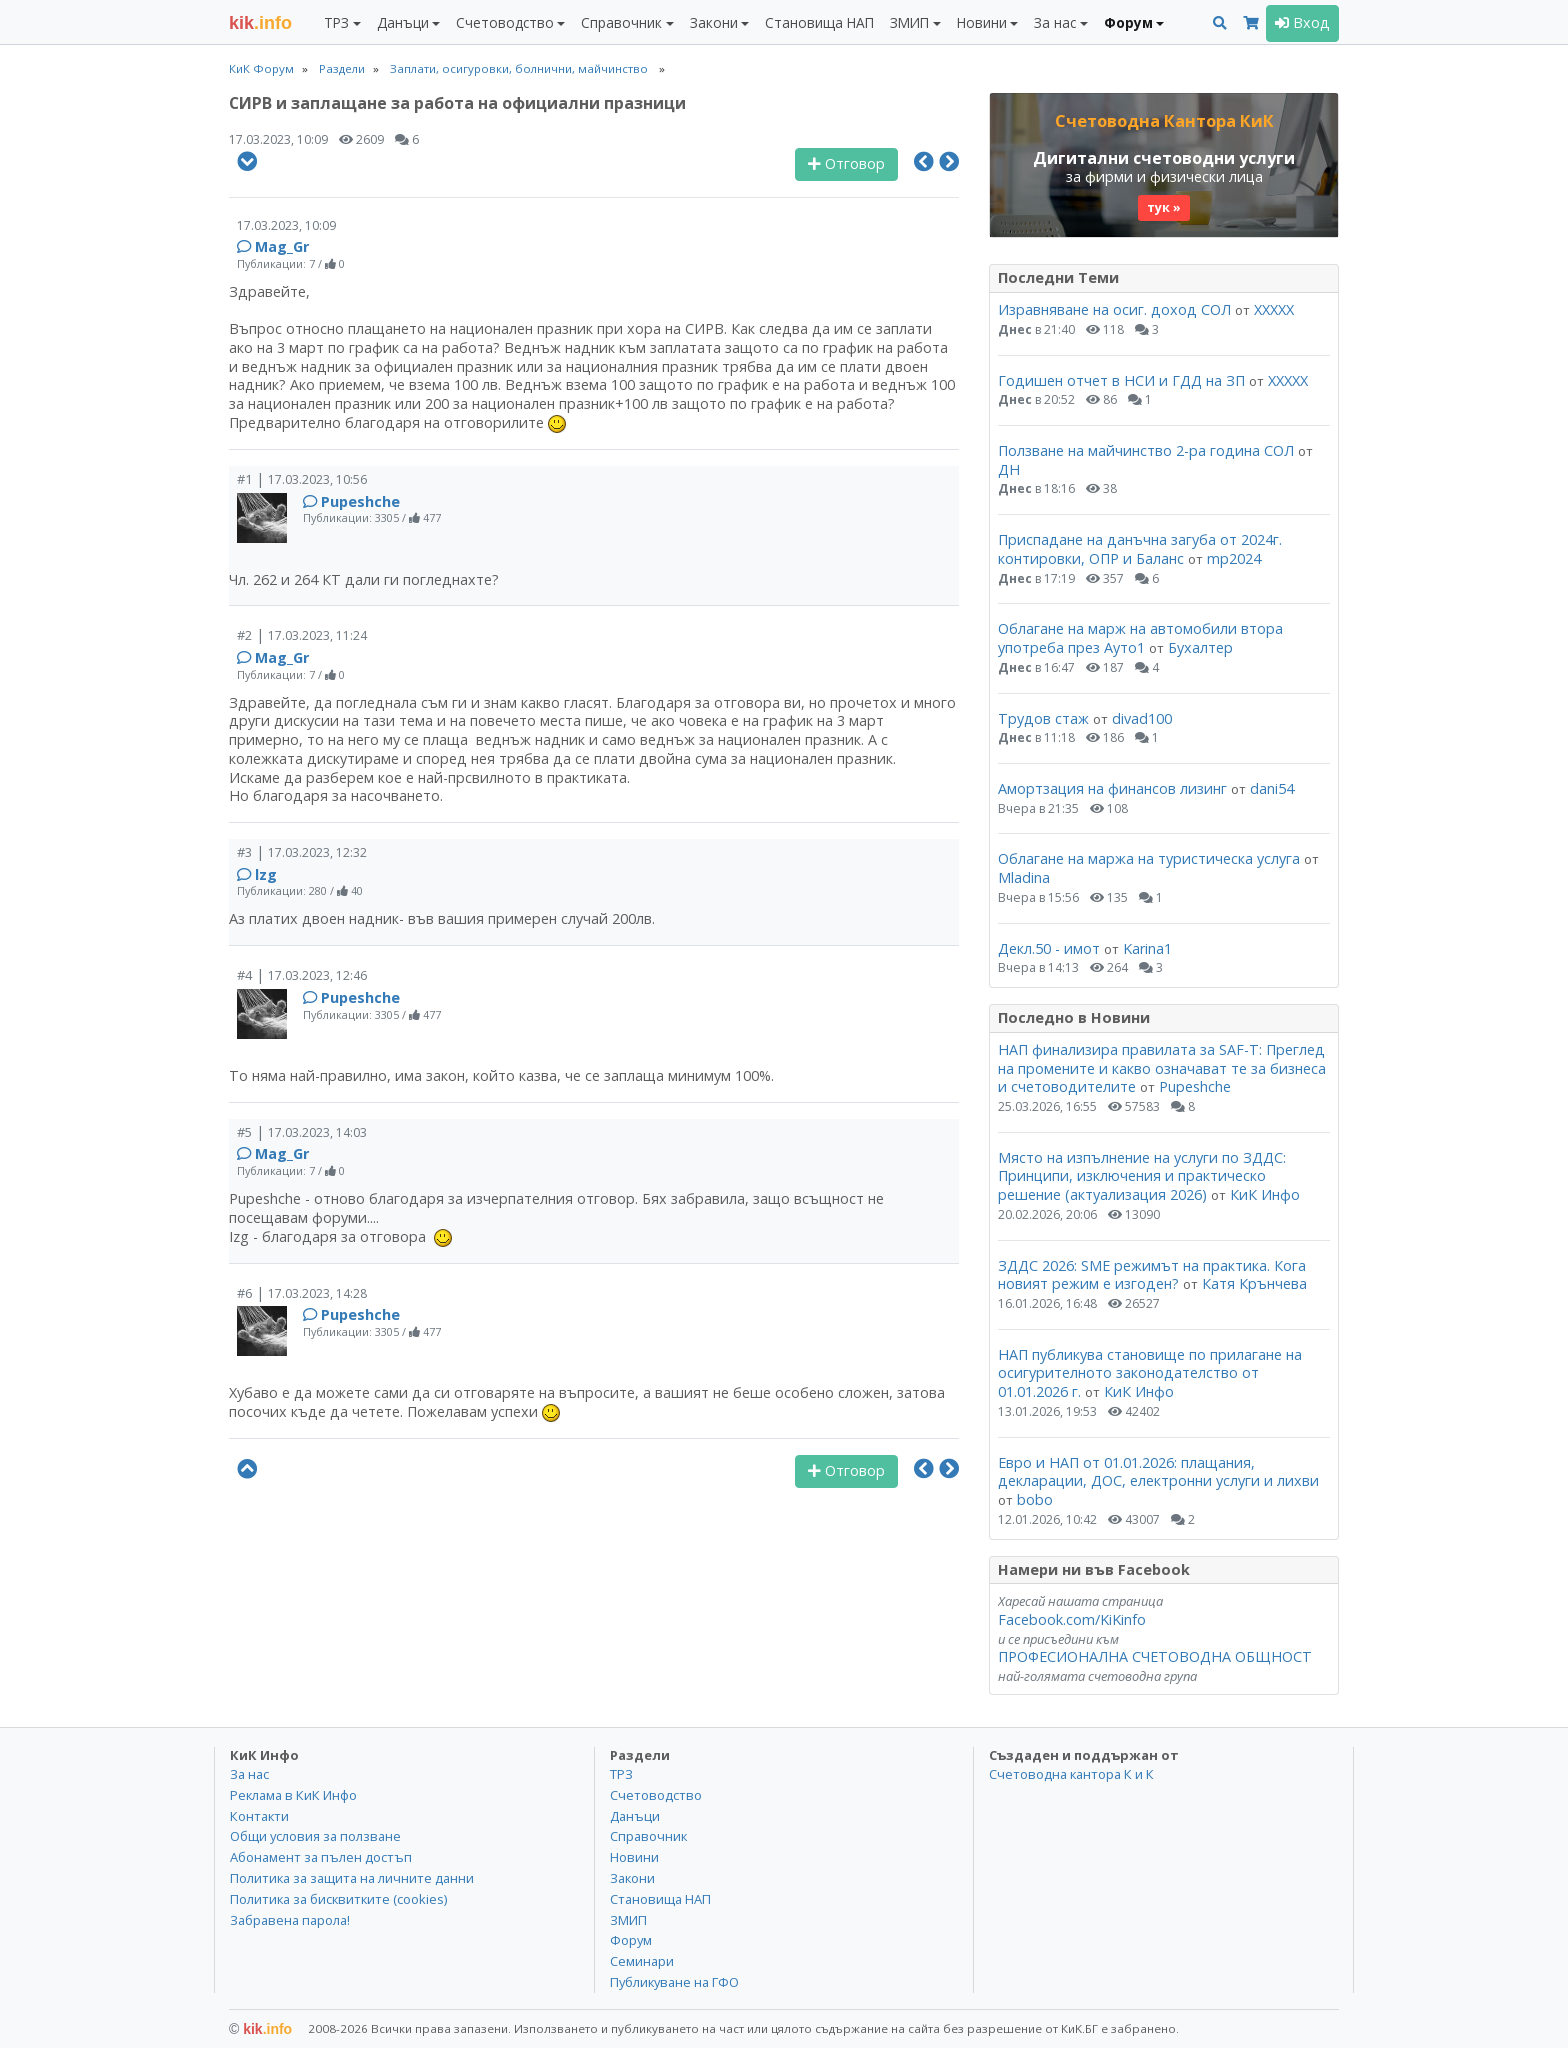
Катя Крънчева (1254, 1283)
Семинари (642, 1961)
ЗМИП (628, 1920)
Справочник (648, 1836)
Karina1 (1147, 948)
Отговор (846, 163)
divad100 (1142, 718)
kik (260, 2029)
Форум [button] (1128, 22)
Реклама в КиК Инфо (293, 1795)
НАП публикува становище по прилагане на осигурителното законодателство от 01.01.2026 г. (1150, 1373)
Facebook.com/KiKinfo (1072, 1619)
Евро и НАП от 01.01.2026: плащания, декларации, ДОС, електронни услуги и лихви (1158, 1472)
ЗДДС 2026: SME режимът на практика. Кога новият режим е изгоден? (1152, 1275)
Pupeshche (360, 501)
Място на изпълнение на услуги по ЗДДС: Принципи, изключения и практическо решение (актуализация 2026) (1142, 1176)
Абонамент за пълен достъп (321, 1857)
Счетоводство (656, 1795)
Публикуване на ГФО (674, 1982)
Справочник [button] (621, 22)
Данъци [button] (403, 22)
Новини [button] (982, 22)
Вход (1302, 22)
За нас (249, 1774)
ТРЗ (621, 1774)
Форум (631, 1940)
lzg (266, 874)
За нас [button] (1055, 22)
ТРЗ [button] (336, 22)
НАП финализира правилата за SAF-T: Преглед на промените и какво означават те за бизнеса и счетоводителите (1162, 1068)
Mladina (1024, 877)
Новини (634, 1857)
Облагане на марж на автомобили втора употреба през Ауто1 (1140, 638)
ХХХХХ (1274, 309)
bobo (1035, 1499)
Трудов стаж (1043, 718)
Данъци (635, 1816)
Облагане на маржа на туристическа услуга (1149, 858)
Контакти (259, 1816)
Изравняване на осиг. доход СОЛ (1114, 309)
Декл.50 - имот (1049, 948)
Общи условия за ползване (315, 1836)
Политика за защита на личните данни (352, 1878)
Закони (632, 1878)
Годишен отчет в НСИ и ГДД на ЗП (1123, 380)
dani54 (1272, 788)
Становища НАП (819, 22)
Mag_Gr (282, 246)
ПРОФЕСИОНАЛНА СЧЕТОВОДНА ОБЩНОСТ (1155, 1656)
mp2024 (1234, 558)
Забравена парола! (290, 1920)
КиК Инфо (1265, 1194)
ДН (1009, 469)
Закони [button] (714, 22)
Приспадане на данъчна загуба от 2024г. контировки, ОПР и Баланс (1140, 549)
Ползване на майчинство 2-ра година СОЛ (1146, 450)
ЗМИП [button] (909, 22)
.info (260, 23)
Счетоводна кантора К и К (1071, 1774)
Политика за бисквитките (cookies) (338, 1899)
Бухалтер (1200, 647)
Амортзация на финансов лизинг (1112, 788)
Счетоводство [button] (505, 22)
